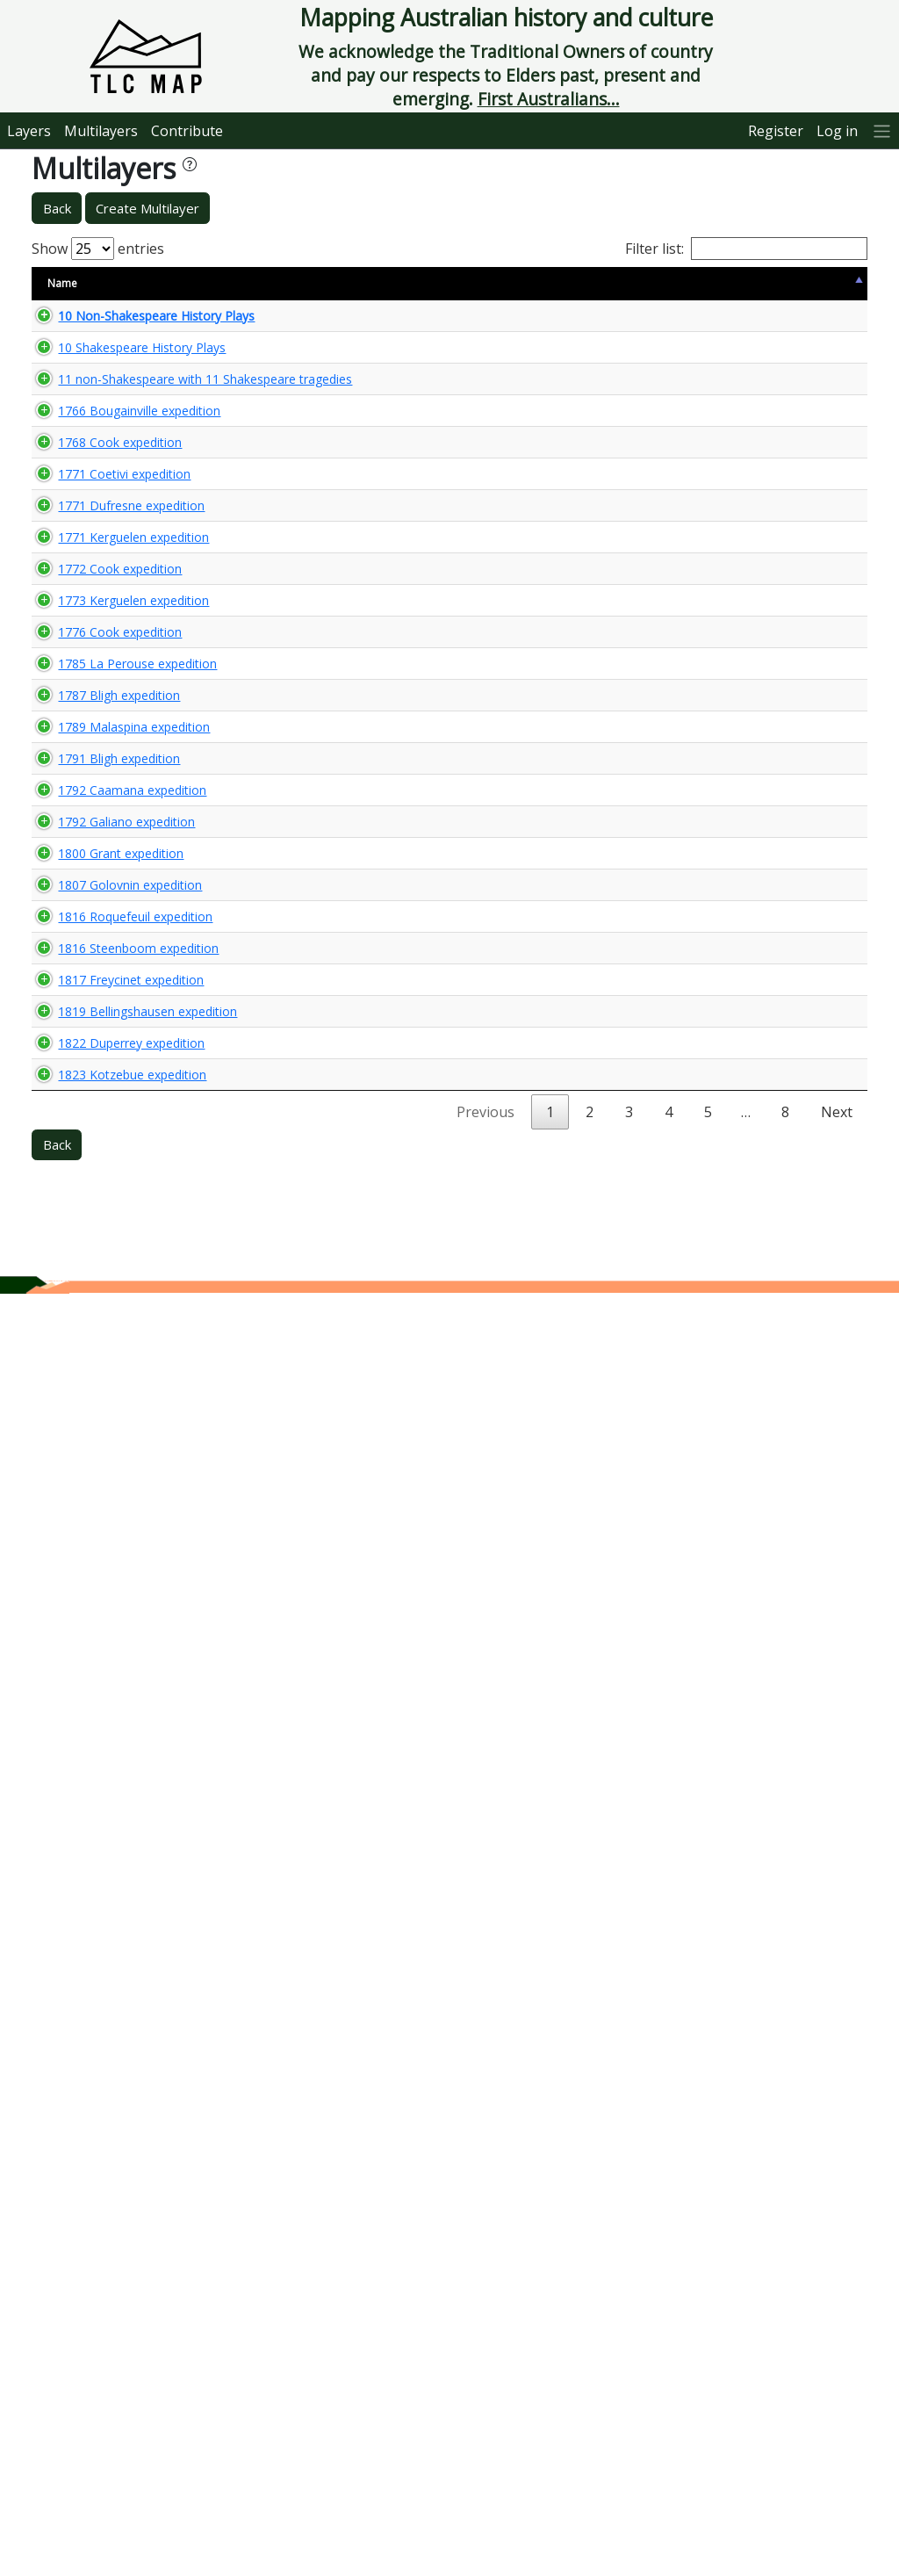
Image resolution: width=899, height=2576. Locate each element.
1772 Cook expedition (102, 960)
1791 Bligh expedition (101, 1499)
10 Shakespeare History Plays (85, 372)
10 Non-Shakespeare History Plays (100, 324)
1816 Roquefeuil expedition (86, 1823)
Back (57, 208)
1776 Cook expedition (102, 1166)
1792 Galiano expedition (77, 1595)
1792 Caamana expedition (83, 1546)
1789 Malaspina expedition (85, 1452)
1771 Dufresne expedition (82, 814)
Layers (29, 131)
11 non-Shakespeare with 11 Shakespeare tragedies (99, 429)
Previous (485, 2394)
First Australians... (549, 99)
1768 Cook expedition (102, 675)
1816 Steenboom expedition (89, 1871)
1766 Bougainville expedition (90, 535)
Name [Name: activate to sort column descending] (62, 283)
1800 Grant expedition (72, 1643)
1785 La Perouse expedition (88, 1272)
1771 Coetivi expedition (75, 766)
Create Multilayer (147, 208)
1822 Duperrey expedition (82, 2175)
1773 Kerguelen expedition (84, 1059)
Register (775, 131)
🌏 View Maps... (788, 323)
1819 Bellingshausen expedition (98, 2027)
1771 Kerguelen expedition (84, 862)
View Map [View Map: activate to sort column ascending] (759, 283)
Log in (837, 131)
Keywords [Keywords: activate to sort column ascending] (471, 283)
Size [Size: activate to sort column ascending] (199, 283)
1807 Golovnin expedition (81, 1733)
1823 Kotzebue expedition (83, 2307)
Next (836, 2394)
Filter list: (746, 248)
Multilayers (101, 131)
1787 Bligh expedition (101, 1362)
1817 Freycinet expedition (82, 1920)
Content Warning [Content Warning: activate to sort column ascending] (282, 283)
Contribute (187, 131)
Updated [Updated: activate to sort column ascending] (675, 283)
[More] (882, 130)
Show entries (98, 248)
